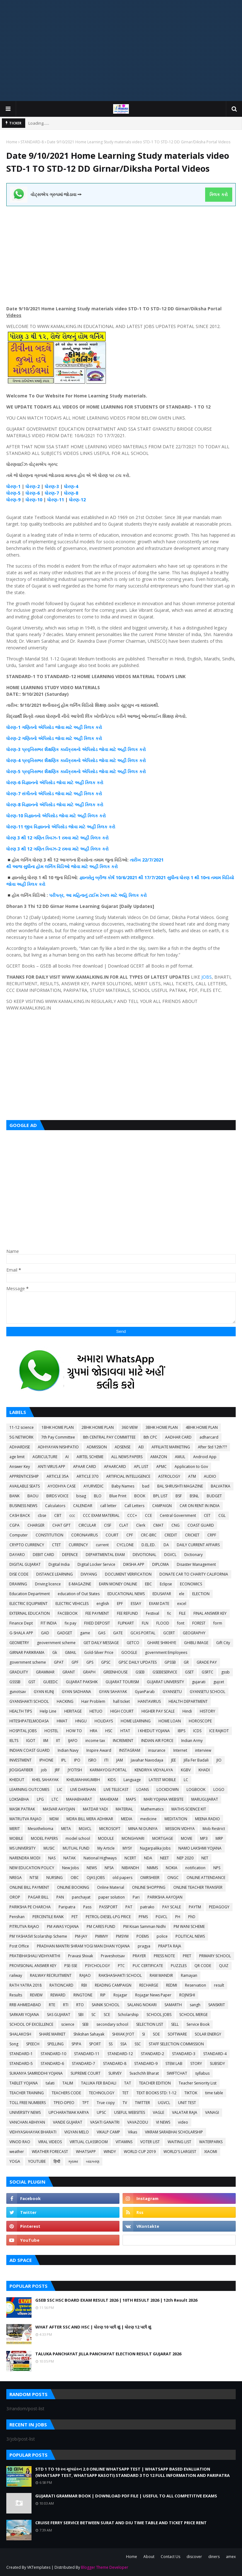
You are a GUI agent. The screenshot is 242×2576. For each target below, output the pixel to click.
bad (145, 1486)
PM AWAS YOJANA (63, 1926)
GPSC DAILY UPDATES (137, 1662)
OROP (14, 1897)
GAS (101, 1633)
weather (16, 2151)
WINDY (110, 2151)
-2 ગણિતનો (27, 738)
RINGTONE (82, 1995)
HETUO (95, 1711)
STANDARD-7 (83, 2063)
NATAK (69, 1858)
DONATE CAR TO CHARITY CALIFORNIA (193, 1574)
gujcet (218, 1682)
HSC (108, 1730)
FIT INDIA (49, 1623)
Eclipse (166, 1584)
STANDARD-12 (120, 2053)
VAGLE (158, 2112)
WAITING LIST (179, 2141)
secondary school (112, 2024)
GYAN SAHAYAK (113, 1691)
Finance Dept (21, 1623)
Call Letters (134, 1505)
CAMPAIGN (162, 1505)
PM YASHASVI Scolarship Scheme (38, 1936)
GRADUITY (18, 1672)
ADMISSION (97, 1447)
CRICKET (192, 1535)
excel (181, 1603)
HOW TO (74, 1730)
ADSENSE (122, 1447)
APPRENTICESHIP (24, 1476)
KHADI (204, 1770)
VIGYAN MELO (76, 2132)
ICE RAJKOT (219, 1730)
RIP (103, 1995)
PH (177, 1916)
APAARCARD (115, 1466)
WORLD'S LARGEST (180, 2151)
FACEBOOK (68, 1613)
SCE (107, 2014)
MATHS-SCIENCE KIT (188, 1809)
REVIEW (36, 1995)
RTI (65, 2004)
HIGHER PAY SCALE (158, 1711)
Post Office (19, 1946)
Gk (54, 1652)
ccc (72, 1515)
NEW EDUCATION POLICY (31, 1867)
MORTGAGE (162, 1838)
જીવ (28, 827)
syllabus (202, 2073)
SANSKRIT (216, 2004)
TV (125, 2102)
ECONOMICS (191, 1584)
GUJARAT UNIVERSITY (165, 1682)
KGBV (186, 1770)
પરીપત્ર (56, 895)
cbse (42, 1515)
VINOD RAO (19, 2141)
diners (214, 2556)
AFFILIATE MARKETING (171, 1447)
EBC (148, 1584)
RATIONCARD (61, 1985)
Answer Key (19, 1466)
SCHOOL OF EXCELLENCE (31, 2024)
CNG (175, 1525)
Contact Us (170, 2556)
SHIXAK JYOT (123, 2034)
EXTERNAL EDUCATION (29, 1613)
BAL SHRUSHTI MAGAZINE (180, 1486)
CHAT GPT (61, 1525)
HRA (93, 1730)
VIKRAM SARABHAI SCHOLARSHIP (174, 2132)
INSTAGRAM (129, 1750)
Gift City (223, 1642)
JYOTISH (75, 1770)
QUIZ (223, 1965)
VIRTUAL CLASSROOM (89, 2141)
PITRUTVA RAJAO (24, 1926)
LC (186, 1779)
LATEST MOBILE (162, 1779)
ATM (192, 1476)
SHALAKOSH (20, 2034)
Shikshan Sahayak (88, 2034)
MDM (54, 1819)
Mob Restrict (214, 1828)
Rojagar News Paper (153, 1995)
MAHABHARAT (79, 1799)
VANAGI (212, 2112)
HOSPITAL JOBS (23, 1730)
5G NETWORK (21, 1437)
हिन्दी (57, 2161)
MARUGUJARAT (204, 1799)
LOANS (142, 1789)
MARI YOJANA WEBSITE (163, 1799)
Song (13, 2044)
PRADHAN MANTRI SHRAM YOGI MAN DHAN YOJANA (83, 1946)
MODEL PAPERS (44, 1838)
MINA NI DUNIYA (143, 1828)
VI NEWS (163, 2122)
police (162, 1936)
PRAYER (139, 1956)
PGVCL (161, 1916)
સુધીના (29, 866)
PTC (121, 1965)
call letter (108, 1505)
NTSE (34, 1877)
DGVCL (170, 1554)
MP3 (204, 1838)
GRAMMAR (45, 1672)
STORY (196, 2063)
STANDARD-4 (215, 2053)
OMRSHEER (149, 1877)
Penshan (17, 1916)
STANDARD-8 (32, 142)
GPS (89, 1662)
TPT (85, 2102)
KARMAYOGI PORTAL (108, 1770)
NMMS (152, 1867)
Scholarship (128, 2014)
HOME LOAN (169, 1721)
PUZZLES (179, 1965)
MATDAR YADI (95, 1809)
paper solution (111, 1897)
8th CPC (150, 1437)
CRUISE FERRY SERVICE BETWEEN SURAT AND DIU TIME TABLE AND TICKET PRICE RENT (121, 2522)
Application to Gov (191, 1466)
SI (143, 2034)
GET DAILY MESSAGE (101, 1642)
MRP (219, 1838)
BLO (97, 1496)
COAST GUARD (200, 1525)
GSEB (140, 1672)
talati (50, 2083)
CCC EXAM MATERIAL (101, 1515)
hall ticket (121, 1701)
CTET (56, 1544)
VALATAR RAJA (184, 2112)
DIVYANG (89, 1574)
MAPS (131, 1799)
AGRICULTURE (44, 1456)
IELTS (13, 1740)
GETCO (133, 1642)
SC (93, 2014)
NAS (51, 1858)
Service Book (198, 2024)
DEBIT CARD (43, 1554)
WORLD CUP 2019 (140, 2151)
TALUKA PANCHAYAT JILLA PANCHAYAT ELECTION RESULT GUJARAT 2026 (108, 2354)
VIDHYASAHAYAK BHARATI (32, 2132)
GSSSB (14, 1682)
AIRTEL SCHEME (90, 1456)
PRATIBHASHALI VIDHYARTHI (34, 1956)
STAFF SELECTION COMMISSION (176, 2044)
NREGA (15, 1877)
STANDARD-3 (183, 2053)
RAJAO (85, 1975)
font (180, 1623)
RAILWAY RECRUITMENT (51, 1975)
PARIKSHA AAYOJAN (164, 1897)
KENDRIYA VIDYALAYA (154, 1770)
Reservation (195, 1985)
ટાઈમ (94, 895)
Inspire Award (98, 1750)
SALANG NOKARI (142, 2004)
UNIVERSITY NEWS (25, 2112)
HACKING (65, 1701)
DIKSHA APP (133, 1564)
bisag (81, 1496)
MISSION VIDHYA (180, 1828)
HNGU (81, 1721)
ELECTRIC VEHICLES (72, 1603)
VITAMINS (124, 2141)
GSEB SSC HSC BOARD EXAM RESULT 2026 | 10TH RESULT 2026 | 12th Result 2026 (116, 2300)
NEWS (92, 1867)
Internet (180, 1750)
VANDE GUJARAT (67, 2122)
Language (132, 1779)
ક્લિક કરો (219, 194)
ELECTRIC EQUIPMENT (28, 1603)
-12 (82, 500)
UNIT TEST (187, 2102)
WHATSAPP (86, 2151)
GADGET (64, 1633)
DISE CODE (18, 1574)
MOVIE (186, 1838)
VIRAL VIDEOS (50, 2141)
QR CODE (202, 1965)
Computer (18, 1535)
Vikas (132, 2132)
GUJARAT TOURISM (122, 1682)
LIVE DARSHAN (83, 1789)
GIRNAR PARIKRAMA (26, 1652)
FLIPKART (126, 1623)
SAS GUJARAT (58, 2014)
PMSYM (122, 1936)
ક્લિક (89, 727)
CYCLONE (125, 1544)
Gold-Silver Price (98, 1652)
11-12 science (21, 1427)
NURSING (54, 1877)
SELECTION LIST (149, 2024)
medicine (148, 1819)
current (102, 1544)
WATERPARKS (210, 2141)
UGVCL (164, 2102)
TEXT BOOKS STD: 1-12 (156, 2093)
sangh (195, 2004)
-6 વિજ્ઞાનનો (27, 782)
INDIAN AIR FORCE (157, 1740)
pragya (144, 1946)
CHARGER (35, 1525)
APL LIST (141, 1466)
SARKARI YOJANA (24, 2014)
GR (186, 1662)
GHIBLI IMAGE (196, 1642)
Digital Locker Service (96, 1564)
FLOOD (162, 1623)
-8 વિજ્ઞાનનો (27, 805)
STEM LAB (173, 2063)
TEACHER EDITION (155, 2083)
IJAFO (73, 1740)
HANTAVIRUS (149, 1701)
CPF (129, 1535)
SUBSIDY (217, 2063)
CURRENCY (78, 1544)
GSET (189, 1672)
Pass (87, 1907)
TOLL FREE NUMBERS (27, 2102)
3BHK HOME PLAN (162, 1427)
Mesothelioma (40, 1828)
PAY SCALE (171, 1907)
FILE (182, 1613)
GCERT (169, 1633)
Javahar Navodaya (147, 1760)
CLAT (123, 1525)
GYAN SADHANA (76, 1691)
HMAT (62, 1721)
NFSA (109, 1867)
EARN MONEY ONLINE (118, 1584)
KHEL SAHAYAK (45, 1779)
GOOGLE (129, 1652)
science (67, 2024)
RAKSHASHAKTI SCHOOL (120, 1975)
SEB (85, 2024)
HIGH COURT (122, 1711)
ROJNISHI (187, 1995)
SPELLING (55, 2044)
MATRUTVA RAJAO (25, 1819)
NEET (164, 1858)
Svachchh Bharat (144, 2073)
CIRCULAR (87, 1525)
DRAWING (18, 1584)
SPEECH (32, 2044)
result (219, 1985)
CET (207, 1515)
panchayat (81, 1897)
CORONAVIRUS (84, 1535)
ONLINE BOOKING (73, 1887)
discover (194, 2556)
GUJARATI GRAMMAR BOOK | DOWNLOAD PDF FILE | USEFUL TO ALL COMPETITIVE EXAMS (126, 2496)
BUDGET (214, 1496)
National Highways (100, 1858)
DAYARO (17, 1554)
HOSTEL (51, 1730)
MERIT (14, 1828)
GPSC (106, 1662)
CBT (57, 1515)
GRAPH (89, 1672)
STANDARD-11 (87, 2053)
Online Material (110, 1887)
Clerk (140, 1525)
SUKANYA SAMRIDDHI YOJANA (36, 2073)
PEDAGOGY (219, 1907)
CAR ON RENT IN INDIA (200, 1505)
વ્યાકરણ (92, 2161)
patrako (147, 1907)
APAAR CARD (84, 1466)
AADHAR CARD (178, 1437)
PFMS (143, 1916)
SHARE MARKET (52, 2034)
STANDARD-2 (152, 2053)
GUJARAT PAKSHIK (82, 1682)
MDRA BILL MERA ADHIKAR (89, 1819)
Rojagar (120, 1995)
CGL (222, 1515)
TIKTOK (190, 2093)
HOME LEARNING (136, 1721)
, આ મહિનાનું (76, 895)
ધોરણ (11, 727)
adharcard (208, 1437)
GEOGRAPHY (194, 1633)
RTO (80, 2004)
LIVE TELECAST (116, 1789)
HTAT (125, 1730)
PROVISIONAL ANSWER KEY (32, 1965)
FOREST (198, 1623)
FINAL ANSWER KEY (210, 1613)
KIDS (112, 1779)
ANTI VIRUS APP (51, 1466)
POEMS (142, 1936)
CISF (107, 1525)
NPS (216, 1867)
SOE (156, 2034)
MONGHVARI (133, 1838)
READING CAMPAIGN (113, 1985)
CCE (148, 1515)
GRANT (68, 1672)
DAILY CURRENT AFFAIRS (198, 1544)
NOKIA (171, 1867)
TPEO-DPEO (64, 2102)
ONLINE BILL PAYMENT (29, 1887)
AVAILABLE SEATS (24, 1486)
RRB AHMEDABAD (25, 2004)
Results (15, 1995)
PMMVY (101, 1936)
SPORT (95, 2044)
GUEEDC (50, 1682)
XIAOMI (210, 2151)
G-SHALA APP (21, 1633)
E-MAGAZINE (80, 1584)
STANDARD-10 (53, 2053)
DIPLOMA (160, 1564)
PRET (187, 1956)
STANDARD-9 (146, 2063)
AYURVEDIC (94, 1486)
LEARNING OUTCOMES (29, 1789)
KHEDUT (16, 1779)
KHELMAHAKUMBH (83, 1779)
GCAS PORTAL (142, 1633)
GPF (75, 1662)
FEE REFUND (127, 1613)
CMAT (158, 1525)
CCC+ (132, 1515)
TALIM (67, 2083)
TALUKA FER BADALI (98, 2083)
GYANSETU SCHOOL (207, 1691)
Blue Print (117, 1496)
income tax (95, 1740)
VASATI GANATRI (104, 2122)
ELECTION (201, 1593)
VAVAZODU (137, 2122)
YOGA (14, 2161)
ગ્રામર (73, 2161)
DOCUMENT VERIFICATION (128, 1574)
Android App (204, 1456)
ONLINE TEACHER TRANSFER (197, 1887)
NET (204, 1858)
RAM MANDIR (161, 1975)
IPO (77, 1760)
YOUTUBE (37, 2161)
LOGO (218, 1789)
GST (31, 1682)
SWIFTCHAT (177, 2073)
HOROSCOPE (200, 1721)
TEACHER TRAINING (26, 2093)
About (148, 2556)
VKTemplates (38, 2567)
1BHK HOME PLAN (58, 1427)
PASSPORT (108, 1907)
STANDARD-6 (52, 2063)
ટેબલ (104, 895)
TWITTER (142, 2102)
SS (110, 2044)
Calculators (55, 1505)
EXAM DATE (159, 1603)
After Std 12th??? (212, 1447)
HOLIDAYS (104, 1721)
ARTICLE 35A (58, 1476)
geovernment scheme (56, 1642)
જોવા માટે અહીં (69, 727)
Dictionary (193, 1554)
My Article (106, 1848)
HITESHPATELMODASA (29, 1721)
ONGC (173, 1877)
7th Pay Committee (58, 1437)
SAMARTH (173, 2004)
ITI (106, 1760)
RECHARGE (148, 1985)
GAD (45, 1633)
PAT (128, 1907)
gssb (225, 1672)
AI (67, 1456)
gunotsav (17, 1691)
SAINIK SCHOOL (105, 2004)
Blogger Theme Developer (104, 2567)
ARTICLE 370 (87, 1476)
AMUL (180, 1456)
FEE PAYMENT (97, 1613)
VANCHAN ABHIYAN (27, 2122)
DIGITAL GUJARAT (25, 1564)
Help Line (48, 1711)
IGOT (30, 1740)
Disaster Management (196, 1564)
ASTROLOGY (169, 1476)
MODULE (106, 1838)
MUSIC (49, 1848)
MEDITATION (175, 1819)
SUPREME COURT (86, 2073)
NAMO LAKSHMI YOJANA (200, 1848)
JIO (219, 1760)
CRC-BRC (149, 1535)
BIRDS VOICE (57, 1496)
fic (169, 1613)
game (85, 1633)
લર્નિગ (50, 866)
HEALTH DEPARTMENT (188, 1701)
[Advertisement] (121, 50)
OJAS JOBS (96, 1877)
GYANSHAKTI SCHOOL (29, 1701)
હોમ (39, 866)
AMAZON (158, 1456)
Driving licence (48, 1584)
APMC (161, 1466)
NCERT (130, 1858)
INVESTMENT (20, 1760)
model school (78, 1838)
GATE (118, 1633)
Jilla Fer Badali (196, 1760)
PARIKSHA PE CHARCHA (30, 1907)
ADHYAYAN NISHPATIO (58, 1447)
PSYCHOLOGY (97, 1965)
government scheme (27, 1662)
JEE (173, 1760)
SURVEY (115, 2073)
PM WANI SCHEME (189, 1926)
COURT (112, 1535)
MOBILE (16, 1838)
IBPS (181, 1730)
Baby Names (123, 1486)
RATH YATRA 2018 (25, 1985)
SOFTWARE (177, 2034)
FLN (145, 1623)
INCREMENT (123, 1740)
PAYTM (195, 1907)
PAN (60, 1897)
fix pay (70, 1623)
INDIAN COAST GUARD (29, 1750)
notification (195, 1867)
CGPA (14, 1525)
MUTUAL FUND (76, 1848)
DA (166, 1544)
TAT (127, 2083)
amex (231, 2556)
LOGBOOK (196, 1789)
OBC (75, 1877)
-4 (19, 760)
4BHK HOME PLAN (202, 1427)
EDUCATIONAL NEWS (126, 1593)
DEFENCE (70, 1554)
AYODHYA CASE (62, 1486)
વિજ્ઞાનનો (41, 827)
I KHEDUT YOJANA (154, 1730)
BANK (14, 1496)
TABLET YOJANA (23, 2083)
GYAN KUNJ (44, 1691)
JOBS (206, 977)
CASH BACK (19, 1515)
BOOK (139, 1496)
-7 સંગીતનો (27, 793)
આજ (17, 866)
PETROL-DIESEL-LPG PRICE (108, 1916)
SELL (175, 2024)
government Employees (166, 1652)
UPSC (101, 2112)
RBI (84, 1985)
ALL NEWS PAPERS (126, 1456)
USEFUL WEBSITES (129, 2112)
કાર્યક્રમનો (70, 749)
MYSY (127, 1848)
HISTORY (207, 1711)
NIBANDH (130, 1867)
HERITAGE (73, 1711)
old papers (122, 1877)
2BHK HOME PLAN (98, 1427)
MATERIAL (124, 1809)
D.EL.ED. (148, 1544)
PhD (191, 1916)
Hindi (187, 1711)
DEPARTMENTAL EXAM (105, 1554)
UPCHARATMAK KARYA (69, 2112)
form (217, 1623)
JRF (57, 1770)
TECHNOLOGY (101, 2093)
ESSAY (136, 1603)
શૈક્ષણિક (51, 749)
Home (11, 142)
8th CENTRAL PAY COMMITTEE (109, 1437)
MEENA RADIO (207, 1819)
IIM (45, 1740)
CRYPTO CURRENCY (26, 1544)
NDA (148, 1858)
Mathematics (152, 1809)
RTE (52, 2004)
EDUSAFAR (162, 1593)
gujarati (198, 1682)
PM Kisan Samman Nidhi (144, 1926)
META (66, 1828)
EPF (120, 1603)
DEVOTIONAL (144, 1554)
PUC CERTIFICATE (148, 1965)
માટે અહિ (119, 895)
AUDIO (210, 1476)
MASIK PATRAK (22, 1809)
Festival (152, 1613)
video (183, 2122)
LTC (55, 1799)
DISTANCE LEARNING (54, 1574)
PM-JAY (81, 1936)
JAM (119, 1760)
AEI (141, 1447)
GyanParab (145, 1691)
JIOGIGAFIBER (21, 1770)
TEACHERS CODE (66, 2093)
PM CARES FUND (101, 1926)
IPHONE (46, 1760)
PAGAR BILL (38, 1897)
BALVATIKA (220, 1486)
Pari (136, 1897)
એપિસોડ (46, 727)
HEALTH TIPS (20, 1711)
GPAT (59, 1662)
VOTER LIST (150, 2141)
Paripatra (67, 1907)
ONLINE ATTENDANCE (206, 1877)
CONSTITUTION (49, 1535)
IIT (58, 1740)
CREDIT (170, 1535)
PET (75, 1916)
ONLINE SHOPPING (148, 1887)
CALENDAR (82, 1505)
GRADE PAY (207, 1662)
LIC (59, 1789)
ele (181, 1593)
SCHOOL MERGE (193, 2014)
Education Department (29, 1593)
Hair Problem (93, 1701)
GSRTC (207, 1672)
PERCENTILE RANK (48, 1916)
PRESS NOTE (164, 1956)
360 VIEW (130, 1427)
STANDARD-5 (21, 2063)
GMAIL (70, 1652)
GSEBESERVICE (165, 1672)
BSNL (194, 1496)
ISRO (92, 1760)
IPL (63, 1760)
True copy (106, 2102)
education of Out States (79, 1593)
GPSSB (170, 1662)
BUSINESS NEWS (23, 1505)
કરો (98, 727)
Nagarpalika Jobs (155, 1848)
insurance (156, 1750)
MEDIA (126, 1819)
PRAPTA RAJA (169, 1946)
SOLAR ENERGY (208, 2034)
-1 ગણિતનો (27, 727)
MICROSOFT (109, 1828)
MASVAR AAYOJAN (59, 1809)
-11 (20, 827)
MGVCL (85, 1828)
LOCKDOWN (168, 1789)
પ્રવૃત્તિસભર (32, 749)
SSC (138, 2044)
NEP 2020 (185, 1858)
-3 (19, 749)
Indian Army (192, 1740)
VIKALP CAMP (108, 2132)
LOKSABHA (19, 1799)
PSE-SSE (70, 1965)
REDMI (171, 1985)
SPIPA (76, 2044)
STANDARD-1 (21, 2053)
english (102, 1603)
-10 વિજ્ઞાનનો (29, 816)
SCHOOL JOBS (159, 2014)
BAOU (32, 1496)
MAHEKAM (109, 1799)
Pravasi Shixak (80, 1956)
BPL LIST (160, 1496)
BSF (179, 1496)
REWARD (58, 1995)
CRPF (211, 1535)
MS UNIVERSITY (22, 1848)
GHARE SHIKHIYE (161, 1642)
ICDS (197, 1730)
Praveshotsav (113, 1956)
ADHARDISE (19, 1447)
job (44, 1770)
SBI (81, 2014)
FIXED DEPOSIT (97, 1623)
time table (214, 2093)
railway (15, 1975)
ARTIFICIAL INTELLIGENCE (128, 1476)
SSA (123, 2044)
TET (125, 2093)
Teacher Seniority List (197, 2083)
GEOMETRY (19, 1642)
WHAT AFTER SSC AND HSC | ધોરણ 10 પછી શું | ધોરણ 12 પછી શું (93, 2327)
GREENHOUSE (115, 1672)
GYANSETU (172, 1691)
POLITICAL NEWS (190, 1936)
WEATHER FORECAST (50, 2151)
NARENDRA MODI (24, 1858)
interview (203, 1750)
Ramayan (189, 1975)
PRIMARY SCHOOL (215, 1956)
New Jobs (70, 1867)
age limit (17, 1456)
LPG (40, 1799)
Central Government (178, 1515)
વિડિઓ (63, 866)
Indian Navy (68, 1750)
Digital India (59, 1564)
